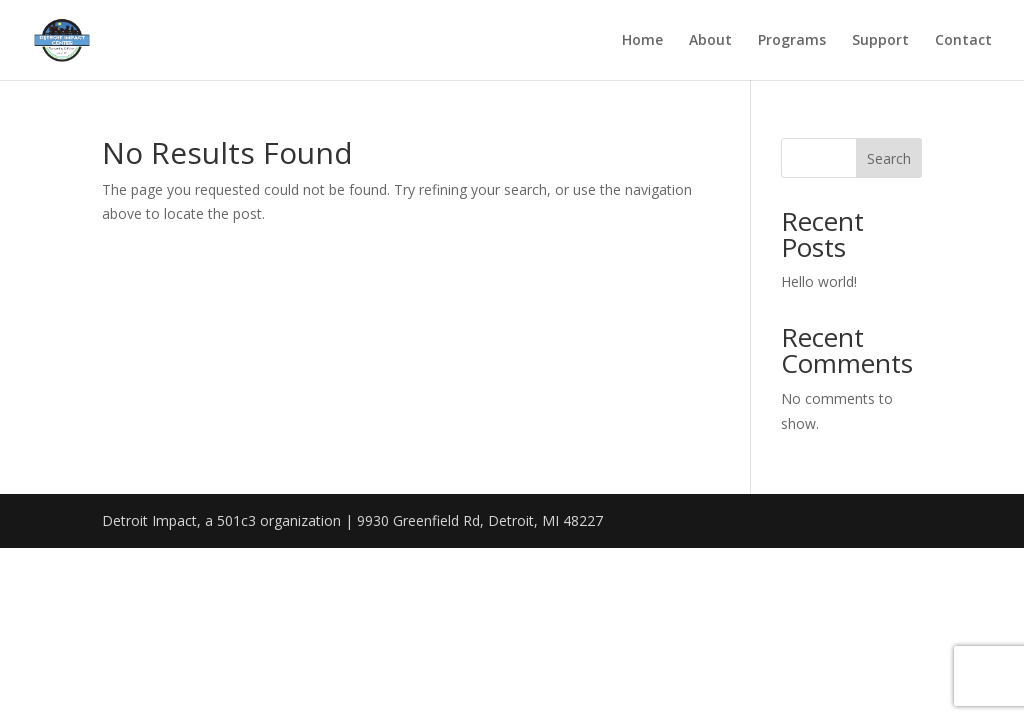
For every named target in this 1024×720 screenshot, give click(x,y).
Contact (963, 41)
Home (642, 41)
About (710, 41)
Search (889, 158)
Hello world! (819, 281)
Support (880, 41)
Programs (792, 41)
